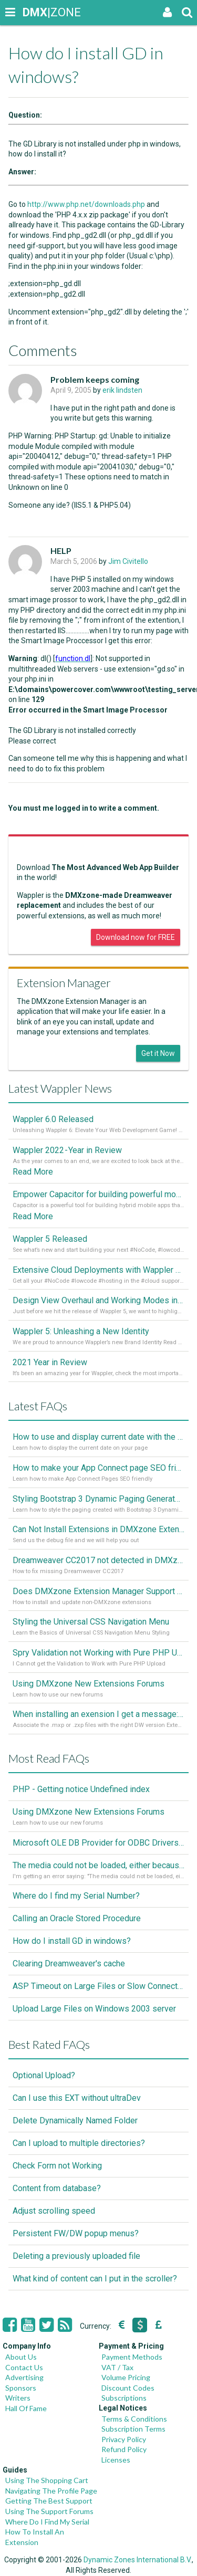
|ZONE (33, 12)
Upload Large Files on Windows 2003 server (94, 2009)
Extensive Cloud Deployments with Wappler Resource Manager (98, 1270)
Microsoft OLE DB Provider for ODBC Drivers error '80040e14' (98, 1843)
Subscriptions (124, 2397)
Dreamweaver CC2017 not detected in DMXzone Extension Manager (98, 1560)
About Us (21, 2356)
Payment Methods (131, 2356)
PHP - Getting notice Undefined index (81, 1789)
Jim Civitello (128, 561)
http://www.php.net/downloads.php (86, 204)
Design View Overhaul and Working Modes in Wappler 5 (98, 1300)
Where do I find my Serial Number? (76, 1896)
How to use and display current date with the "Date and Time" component (98, 1437)
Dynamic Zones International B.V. (138, 2560)
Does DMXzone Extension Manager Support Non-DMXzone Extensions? (98, 1591)
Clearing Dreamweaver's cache (69, 1963)
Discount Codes (127, 2387)
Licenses (115, 2459)
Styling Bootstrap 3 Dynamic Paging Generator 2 (98, 1499)
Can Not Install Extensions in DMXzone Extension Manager (98, 1529)
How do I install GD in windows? (72, 1941)
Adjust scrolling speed (54, 2211)
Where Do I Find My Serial (47, 2521)
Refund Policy (124, 2449)
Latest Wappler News (60, 1088)
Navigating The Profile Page (51, 2490)
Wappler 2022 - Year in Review (67, 1150)
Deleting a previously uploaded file (76, 2256)
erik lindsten (122, 390)
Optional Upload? (44, 2075)
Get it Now (158, 1053)
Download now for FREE (135, 937)
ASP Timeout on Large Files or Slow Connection (98, 1986)
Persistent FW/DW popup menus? (76, 2233)
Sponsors (20, 2387)
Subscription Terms (133, 2428)
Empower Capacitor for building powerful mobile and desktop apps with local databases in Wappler (98, 1194)
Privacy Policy (123, 2439)
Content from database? (57, 2188)
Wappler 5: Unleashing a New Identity (81, 1331)
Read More (33, 1172)
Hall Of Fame (26, 2408)
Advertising (24, 2377)
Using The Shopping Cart (46, 2480)
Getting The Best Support (48, 2500)
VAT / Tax (117, 2367)
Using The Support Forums (49, 2511)
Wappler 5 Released (50, 1239)
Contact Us (24, 2367)
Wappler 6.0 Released (53, 1119)
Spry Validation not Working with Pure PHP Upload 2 (98, 1653)
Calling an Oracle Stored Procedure (77, 1918)
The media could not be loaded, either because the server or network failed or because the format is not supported (98, 1865)
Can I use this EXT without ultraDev (77, 2098)
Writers (17, 2397)
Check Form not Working (57, 2166)
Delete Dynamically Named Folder (75, 2120)
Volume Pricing (125, 2377)
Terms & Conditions (134, 2418)
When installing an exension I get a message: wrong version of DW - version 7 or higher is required (98, 1714)
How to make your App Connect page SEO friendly (98, 1468)
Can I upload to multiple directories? (79, 2143)
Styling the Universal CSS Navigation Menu (91, 1622)
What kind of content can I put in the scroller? (95, 2279)
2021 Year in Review (50, 1362)
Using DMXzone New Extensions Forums (88, 1684)
